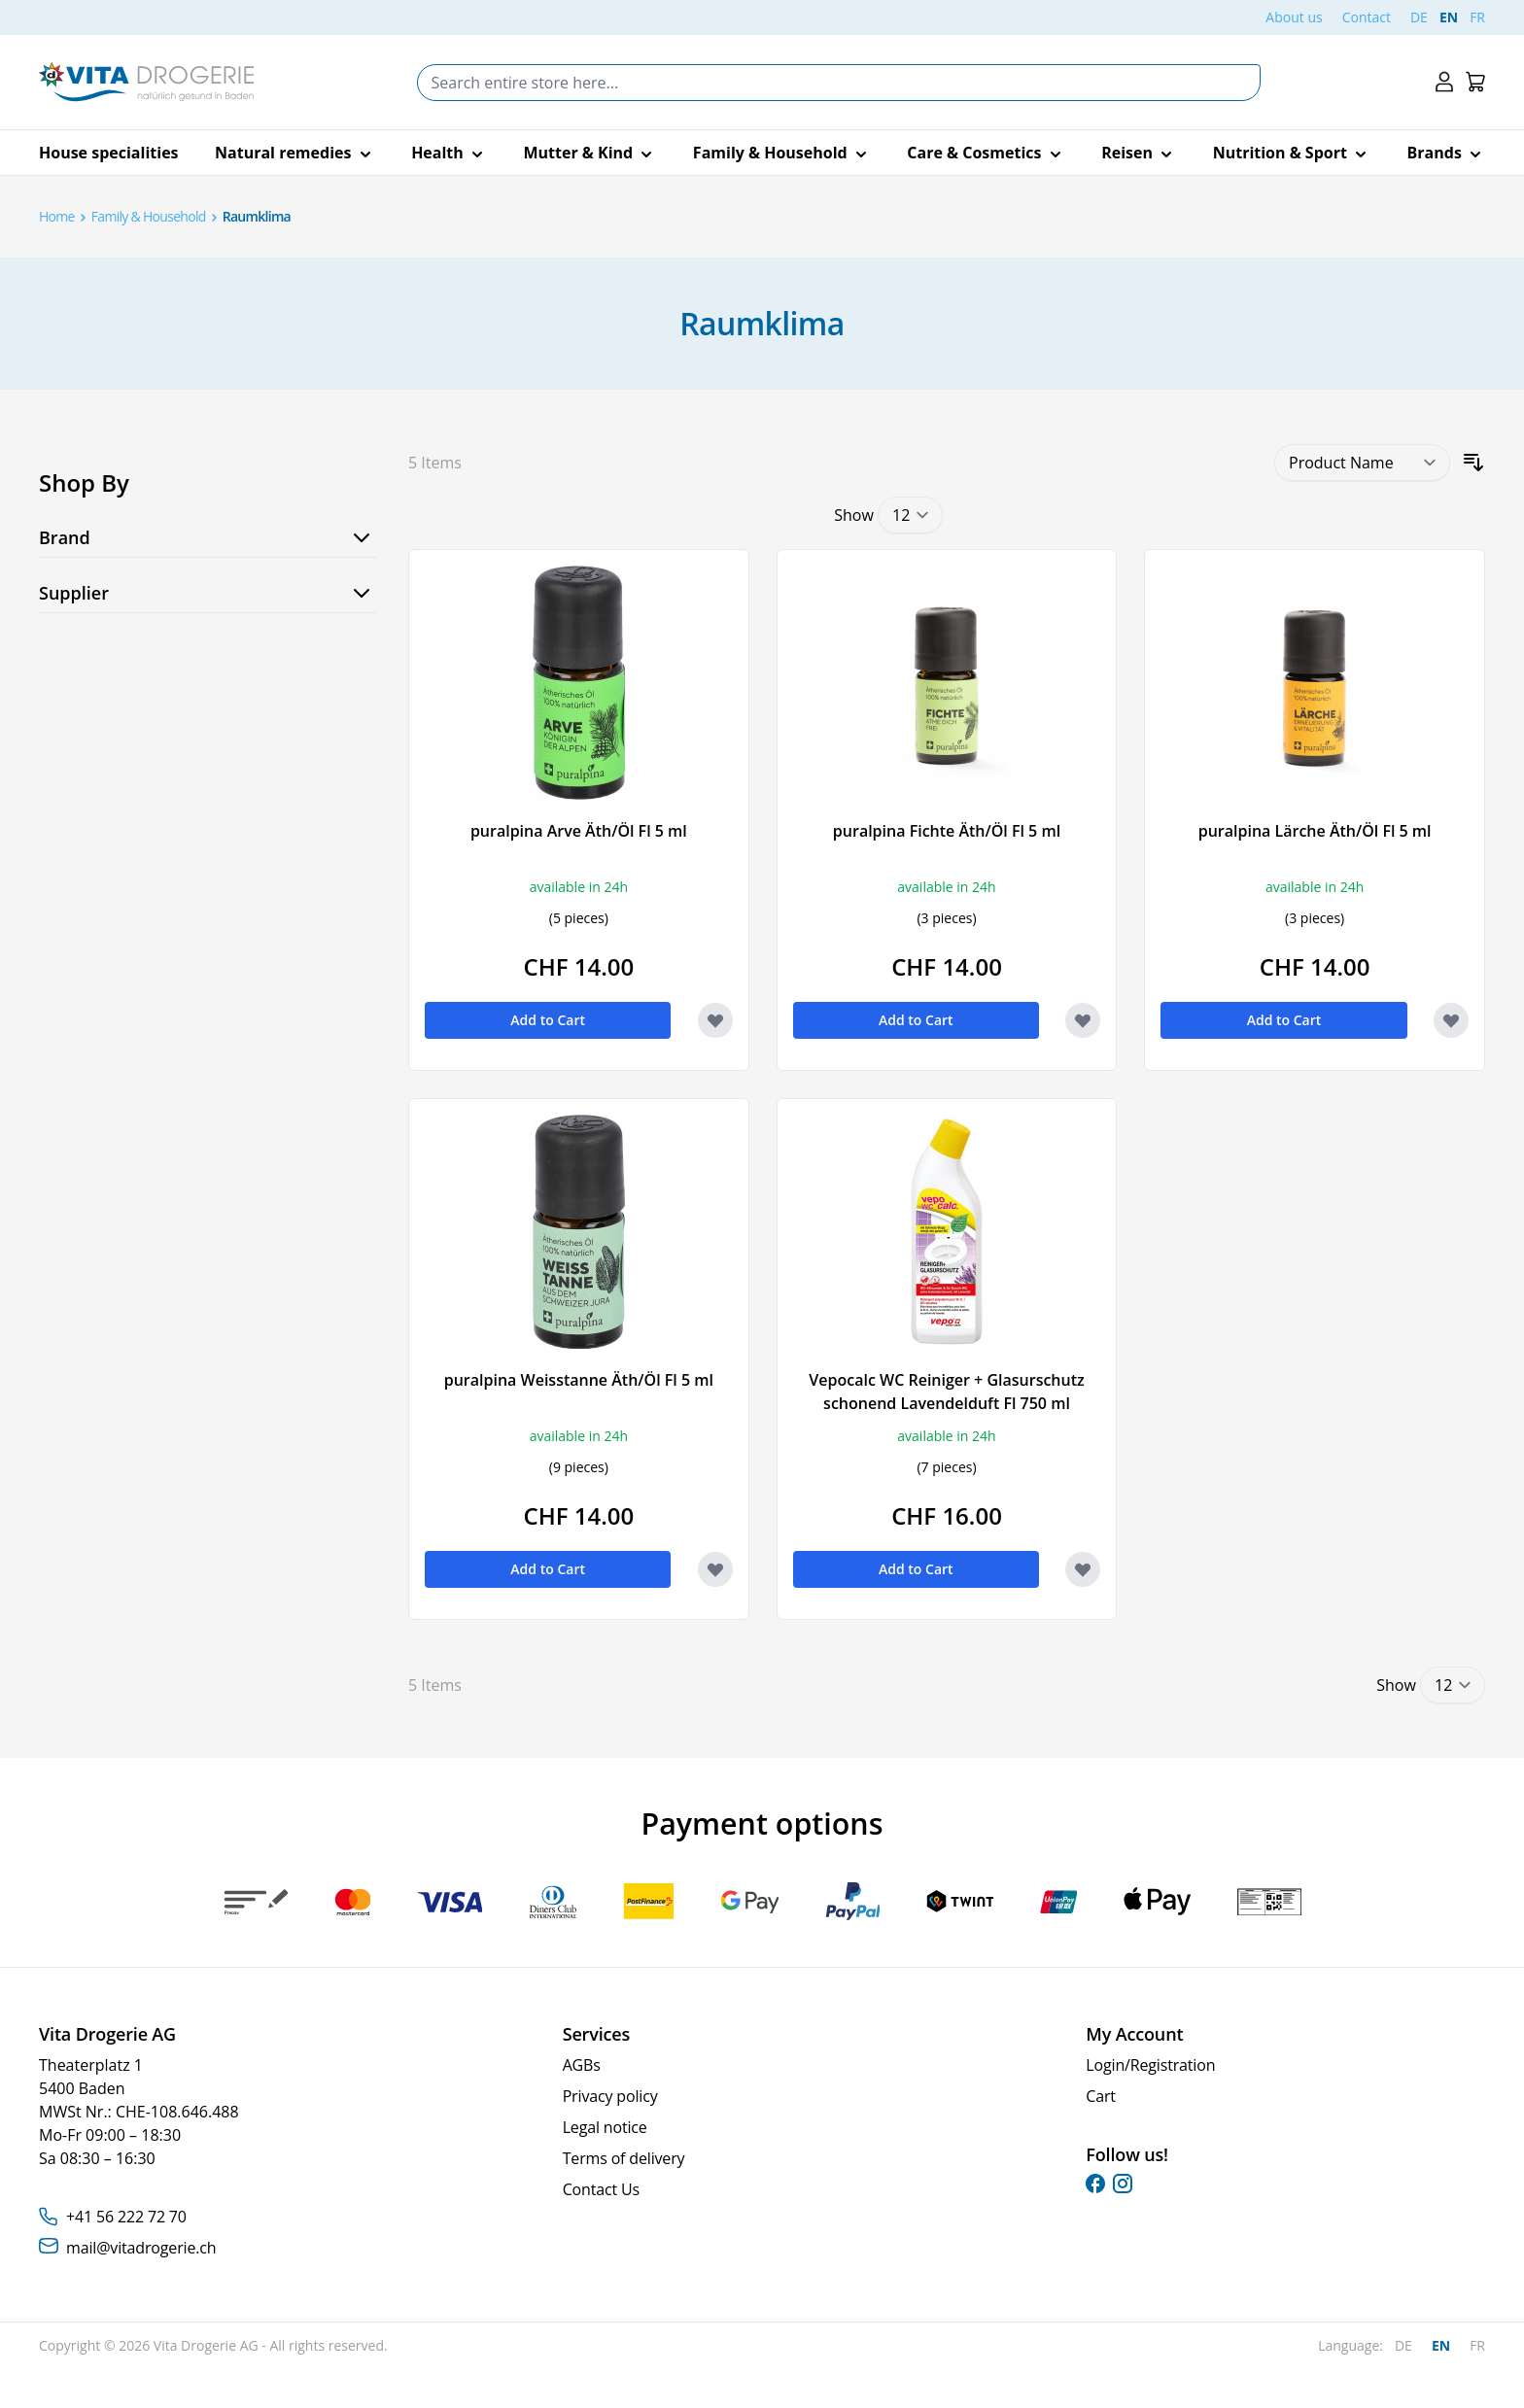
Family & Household (148, 216)
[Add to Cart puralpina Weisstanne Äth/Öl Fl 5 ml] (548, 1569)
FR (1477, 17)
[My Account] (1444, 82)
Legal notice (605, 2127)
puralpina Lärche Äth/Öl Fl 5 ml (1315, 831)
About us (1293, 17)
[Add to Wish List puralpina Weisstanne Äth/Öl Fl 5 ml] (715, 1569)
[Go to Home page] (146, 82)
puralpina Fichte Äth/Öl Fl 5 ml (946, 831)
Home (57, 216)
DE (1419, 17)
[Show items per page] (910, 515)
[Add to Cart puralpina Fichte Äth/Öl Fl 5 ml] (916, 1020)
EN (1448, 17)
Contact (1366, 17)
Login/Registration (1150, 2065)
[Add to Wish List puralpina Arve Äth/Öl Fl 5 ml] (715, 1020)
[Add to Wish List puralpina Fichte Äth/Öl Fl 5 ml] (1082, 1020)
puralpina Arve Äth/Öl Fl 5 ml (578, 831)
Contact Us (601, 2189)
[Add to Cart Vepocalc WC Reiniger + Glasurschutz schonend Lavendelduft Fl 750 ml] (916, 1569)
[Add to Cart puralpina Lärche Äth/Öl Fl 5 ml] (1283, 1020)
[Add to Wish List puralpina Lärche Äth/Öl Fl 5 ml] (1451, 1020)
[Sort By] (1362, 462)
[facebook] (1095, 2183)
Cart (1101, 2096)
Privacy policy (610, 2096)
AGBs (582, 2065)
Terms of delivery (624, 2158)
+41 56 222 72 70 (126, 2216)
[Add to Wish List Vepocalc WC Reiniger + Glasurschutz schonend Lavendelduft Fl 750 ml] (1082, 1569)
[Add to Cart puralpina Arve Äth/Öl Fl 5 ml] (548, 1020)
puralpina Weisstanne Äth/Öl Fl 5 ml (578, 1380)
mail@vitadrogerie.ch (141, 2247)
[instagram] (1122, 2183)
